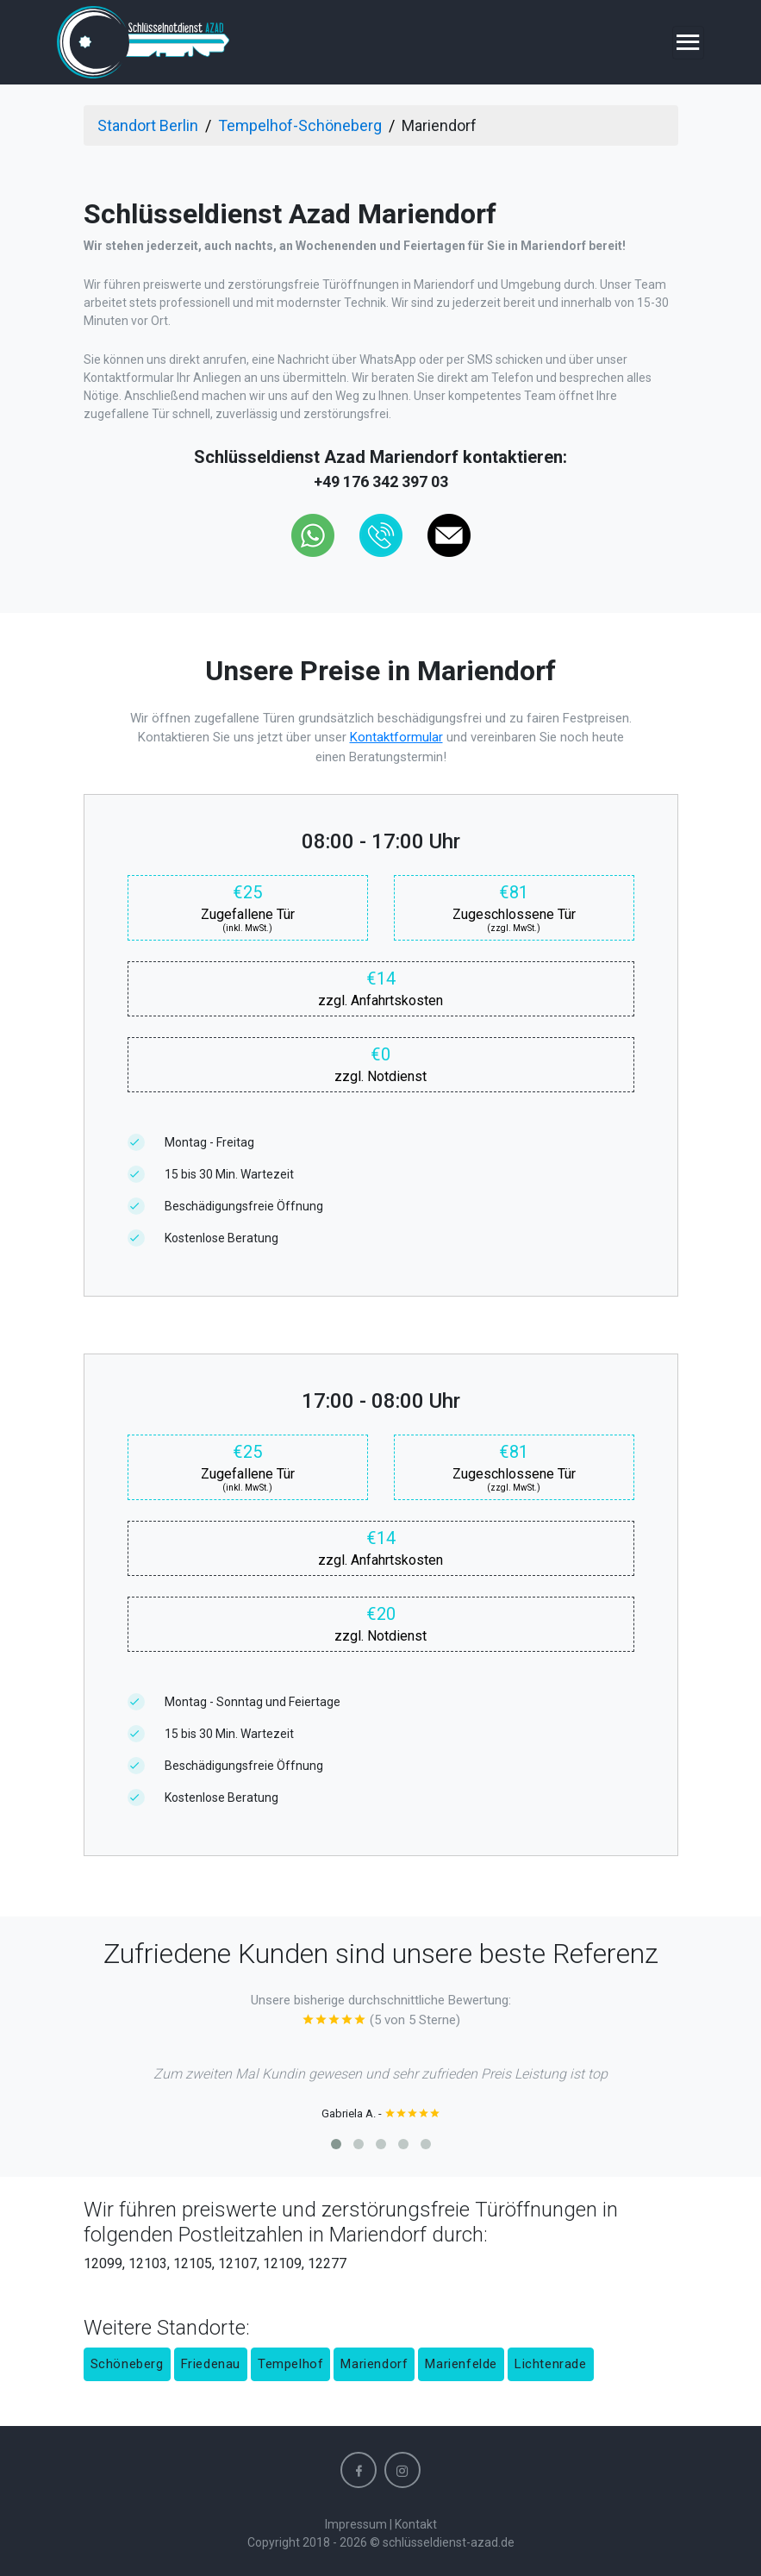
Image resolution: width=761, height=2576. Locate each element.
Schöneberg (127, 2364)
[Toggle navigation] (688, 42)
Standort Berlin (147, 125)
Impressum (356, 2524)
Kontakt (416, 2524)
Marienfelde (461, 2364)
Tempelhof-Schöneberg (300, 125)
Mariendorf (374, 2364)
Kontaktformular (396, 737)
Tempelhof (290, 2364)
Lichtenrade (551, 2364)
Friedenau (210, 2364)
